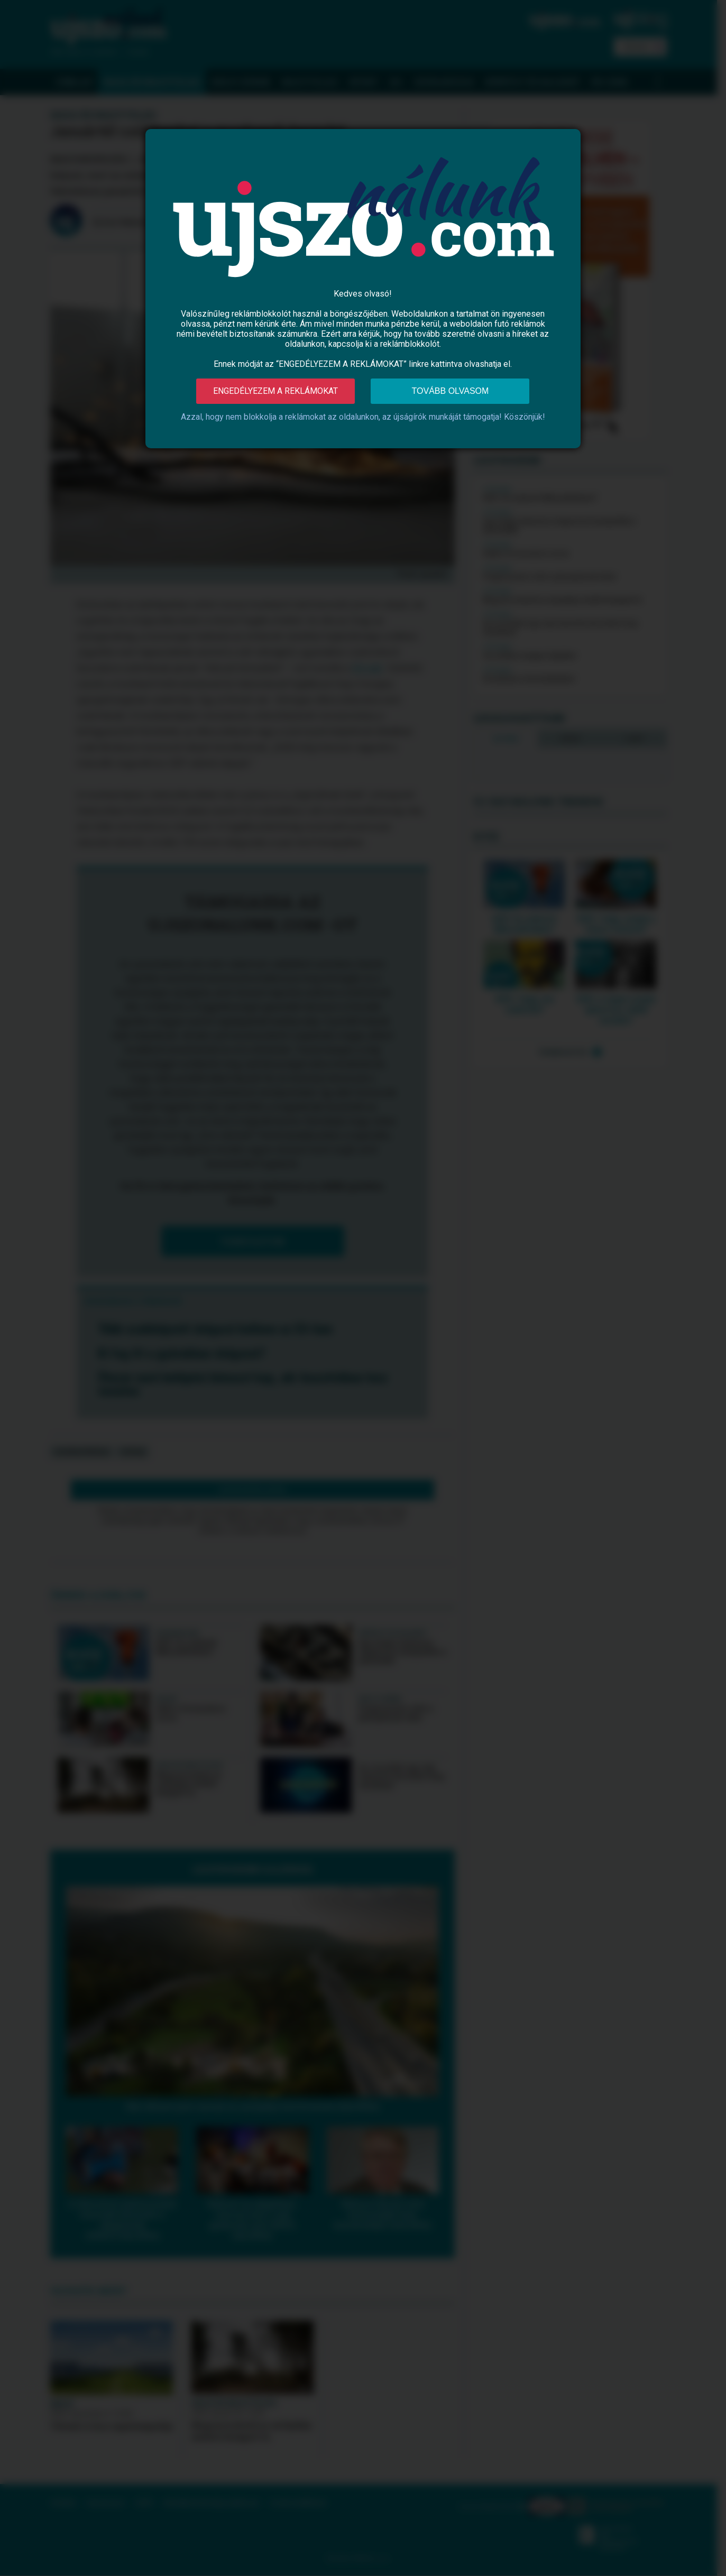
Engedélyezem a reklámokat (275, 391)
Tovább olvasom (450, 390)
